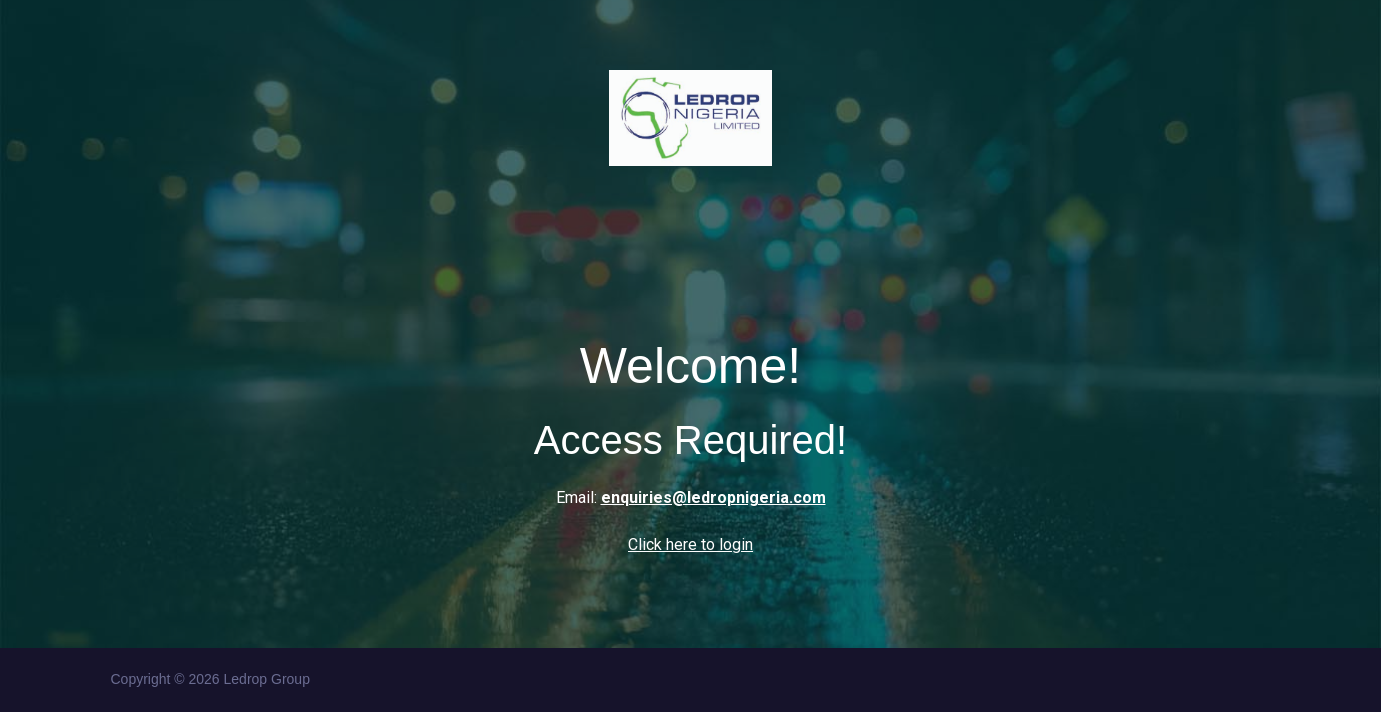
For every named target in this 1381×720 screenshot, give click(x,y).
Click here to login (690, 544)
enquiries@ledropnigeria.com (713, 497)
